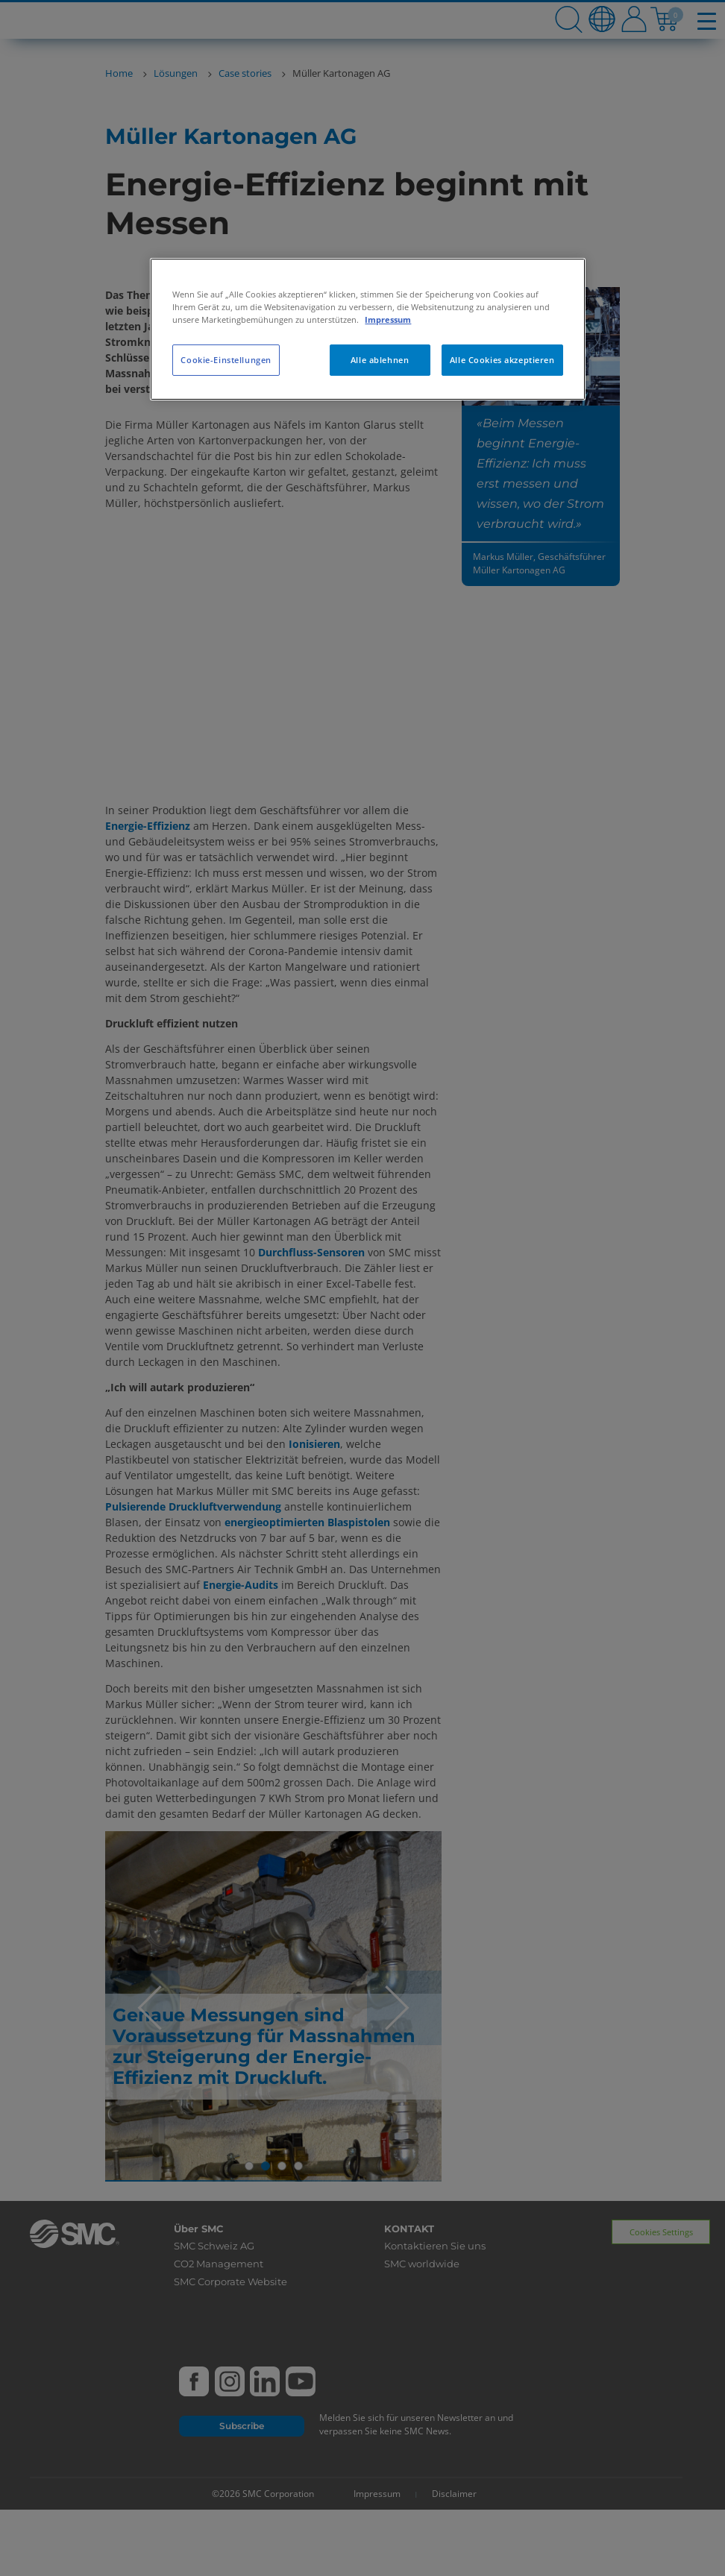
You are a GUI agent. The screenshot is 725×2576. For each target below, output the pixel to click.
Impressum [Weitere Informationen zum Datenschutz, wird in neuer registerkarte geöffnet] (388, 319)
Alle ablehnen (380, 359)
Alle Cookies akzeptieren (502, 359)
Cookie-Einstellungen (226, 359)
